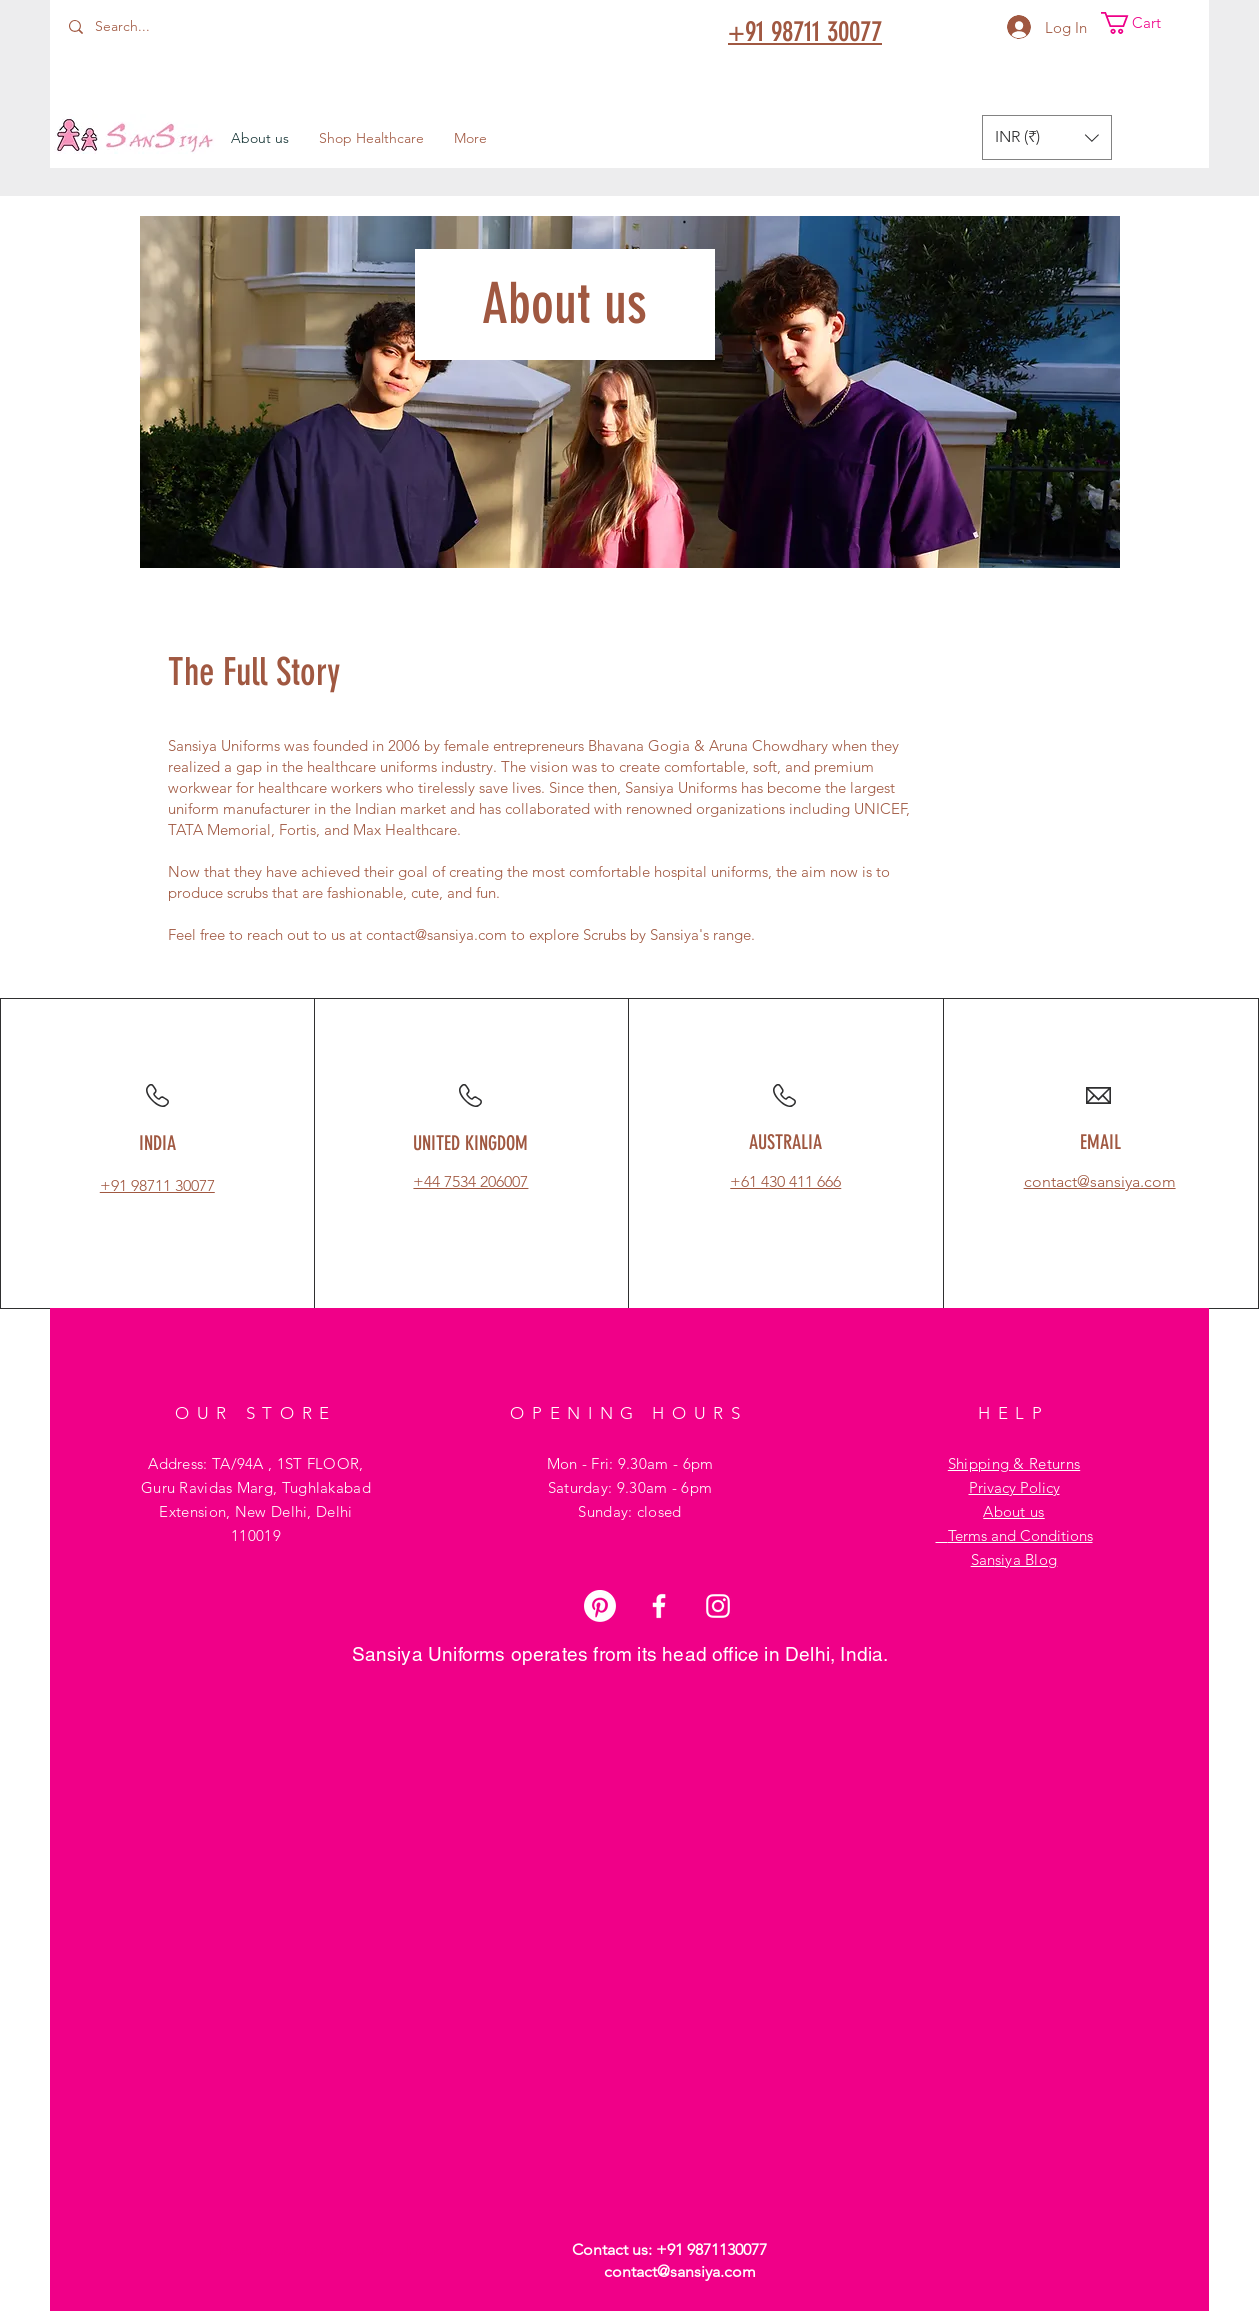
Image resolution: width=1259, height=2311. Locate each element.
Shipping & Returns (1014, 1463)
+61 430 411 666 (785, 1181)
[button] (1144, 23)
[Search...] (160, 27)
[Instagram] (718, 1606)
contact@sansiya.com (436, 934)
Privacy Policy (1014, 1487)
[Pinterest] (600, 1606)
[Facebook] (659, 1606)
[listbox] (1047, 137)
